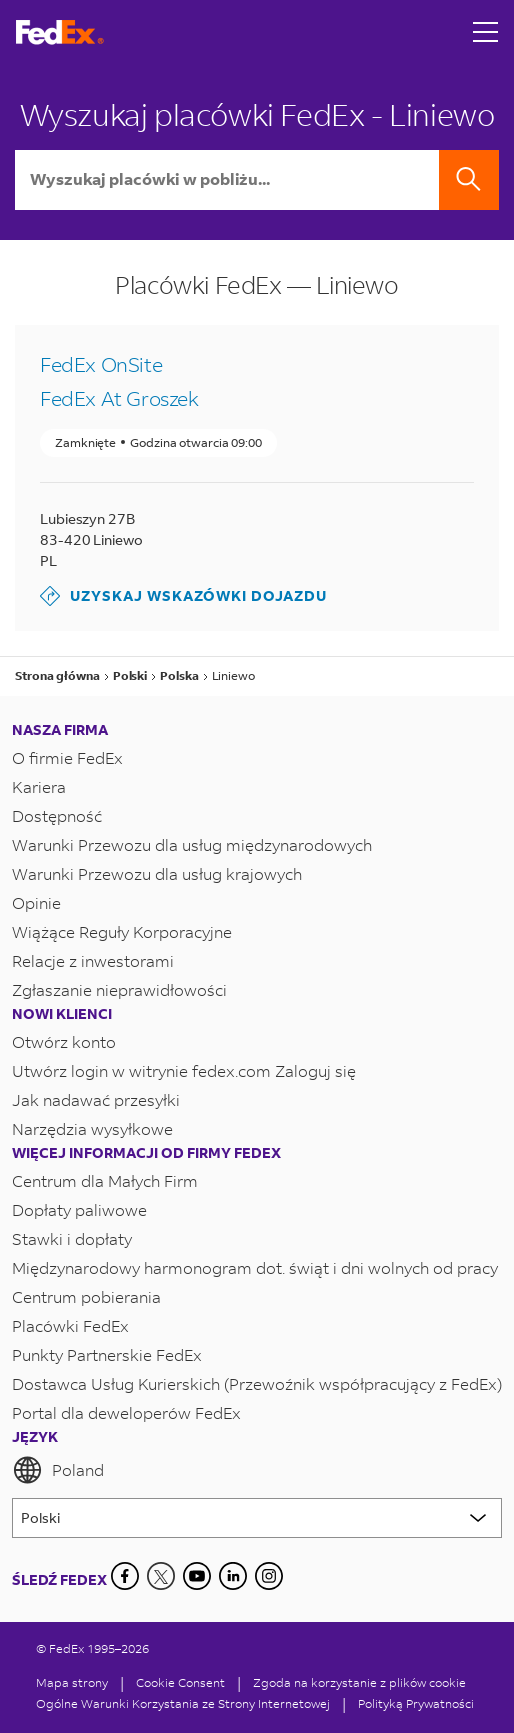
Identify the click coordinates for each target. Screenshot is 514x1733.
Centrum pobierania (86, 1296)
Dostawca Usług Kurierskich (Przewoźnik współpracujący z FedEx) (257, 1383)
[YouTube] (197, 1576)
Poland (58, 1470)
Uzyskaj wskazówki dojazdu (183, 596)
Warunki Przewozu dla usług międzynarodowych (192, 844)
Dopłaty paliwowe (79, 1209)
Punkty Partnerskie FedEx (107, 1354)
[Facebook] (125, 1576)
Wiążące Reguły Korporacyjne (122, 931)
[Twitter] (161, 1576)
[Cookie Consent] (180, 1682)
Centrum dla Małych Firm (105, 1180)
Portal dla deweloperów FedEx (126, 1412)
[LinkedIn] (233, 1576)
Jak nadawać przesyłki (96, 1099)
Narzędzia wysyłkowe (92, 1128)
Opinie (36, 902)
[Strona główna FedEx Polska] (60, 32)
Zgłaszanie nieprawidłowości (119, 989)
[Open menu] (486, 32)
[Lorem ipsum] (257, 1518)
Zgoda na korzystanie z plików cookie (359, 1682)
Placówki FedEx (70, 1325)
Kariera (39, 786)
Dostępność (57, 815)
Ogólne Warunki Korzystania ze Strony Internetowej (183, 1703)
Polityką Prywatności (416, 1703)
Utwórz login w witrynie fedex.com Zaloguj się (184, 1070)
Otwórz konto (64, 1041)
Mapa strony (72, 1682)
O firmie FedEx (67, 757)
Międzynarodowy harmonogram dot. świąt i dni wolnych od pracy (255, 1267)
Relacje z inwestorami (93, 960)
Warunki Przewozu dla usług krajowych (157, 873)
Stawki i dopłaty (72, 1238)
